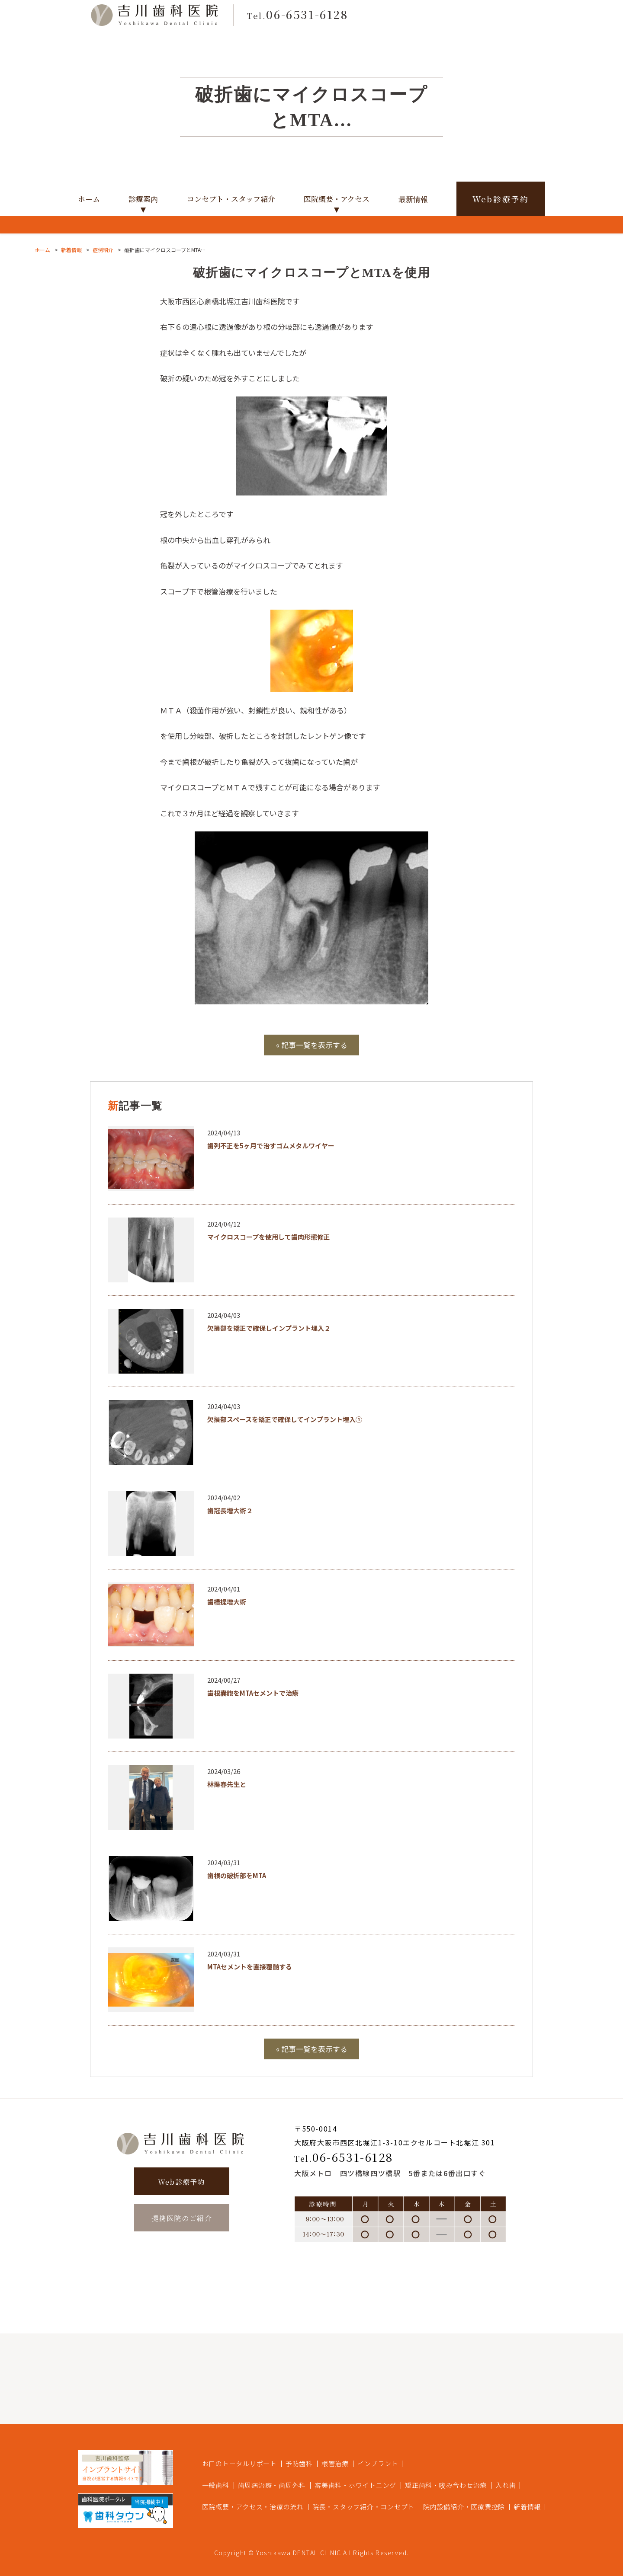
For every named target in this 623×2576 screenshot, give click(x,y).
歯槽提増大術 (226, 1601)
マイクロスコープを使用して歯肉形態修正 (268, 1236)
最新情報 (413, 198)
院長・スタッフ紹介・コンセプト (363, 2506)
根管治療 (335, 2463)
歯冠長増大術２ (230, 1510)
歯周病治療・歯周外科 (272, 2485)
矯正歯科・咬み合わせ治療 (446, 2485)
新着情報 (71, 249)
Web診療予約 (500, 199)
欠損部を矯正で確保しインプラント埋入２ (269, 1328)
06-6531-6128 (343, 2157)
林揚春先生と (226, 1784)
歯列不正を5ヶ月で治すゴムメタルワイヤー (270, 1145)
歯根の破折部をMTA (236, 1875)
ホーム (89, 198)
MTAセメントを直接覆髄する (249, 1966)
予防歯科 (299, 2463)
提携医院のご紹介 (181, 2218)
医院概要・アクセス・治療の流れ (253, 2506)
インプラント (377, 2463)
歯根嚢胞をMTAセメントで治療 (253, 1692)
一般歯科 (215, 2485)
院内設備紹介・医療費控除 (464, 2506)
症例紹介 (103, 249)
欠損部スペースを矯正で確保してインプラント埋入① (284, 1419)
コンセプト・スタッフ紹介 (231, 198)
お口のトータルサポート (239, 2463)
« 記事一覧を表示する (311, 1044)
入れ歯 (505, 2485)
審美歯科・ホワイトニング (355, 2485)
